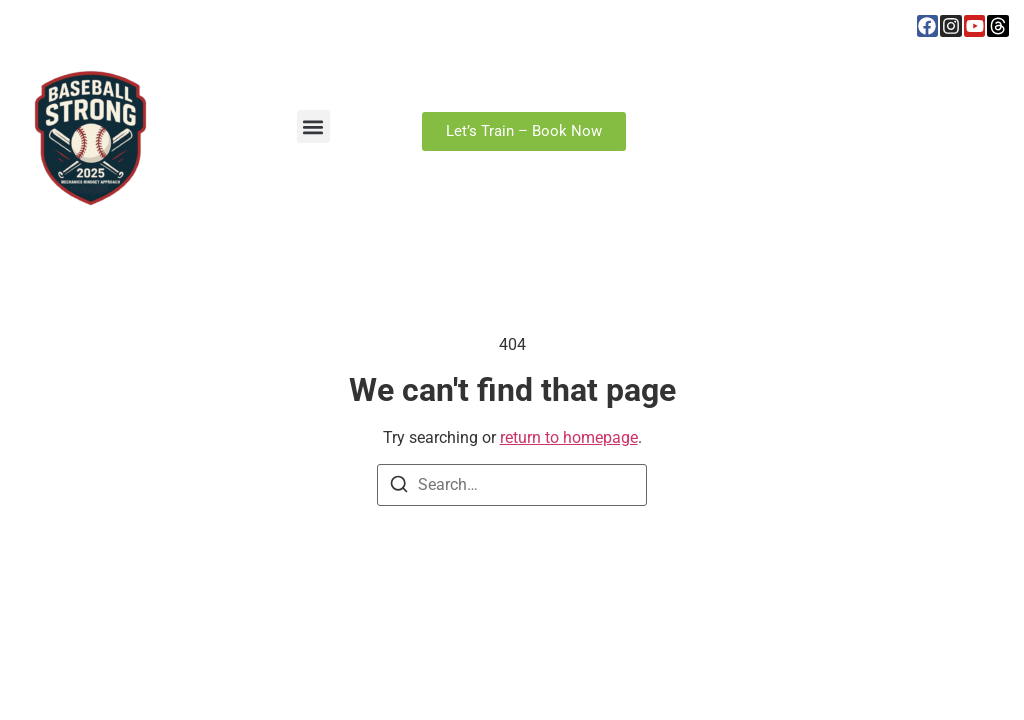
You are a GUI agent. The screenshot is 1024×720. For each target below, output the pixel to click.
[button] (313, 126)
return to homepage (569, 437)
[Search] (399, 487)
